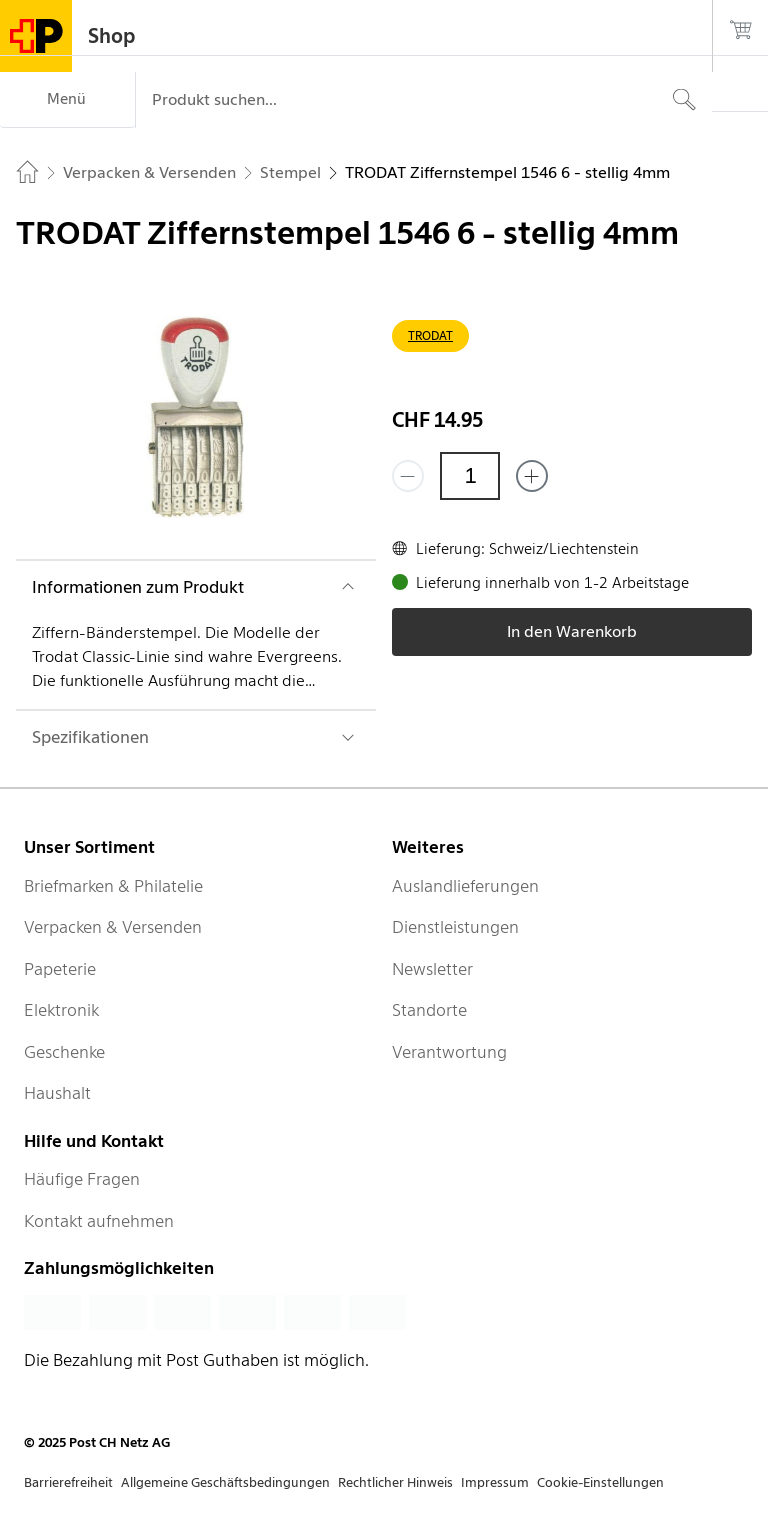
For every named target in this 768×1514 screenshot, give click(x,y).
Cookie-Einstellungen (600, 1482)
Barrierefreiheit (68, 1482)
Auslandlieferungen (465, 886)
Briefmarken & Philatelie (113, 886)
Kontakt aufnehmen (99, 1221)
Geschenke (64, 1052)
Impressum (495, 1482)
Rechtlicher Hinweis (395, 1482)
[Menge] (470, 476)
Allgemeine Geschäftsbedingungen (225, 1482)
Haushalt (57, 1093)
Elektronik (61, 1010)
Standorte (429, 1010)
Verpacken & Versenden (113, 927)
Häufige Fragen (82, 1179)
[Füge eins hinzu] (532, 476)
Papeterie (60, 969)
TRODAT (430, 335)
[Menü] (67, 100)
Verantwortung (449, 1052)
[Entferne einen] (408, 476)
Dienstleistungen (455, 927)
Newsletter (432, 969)
